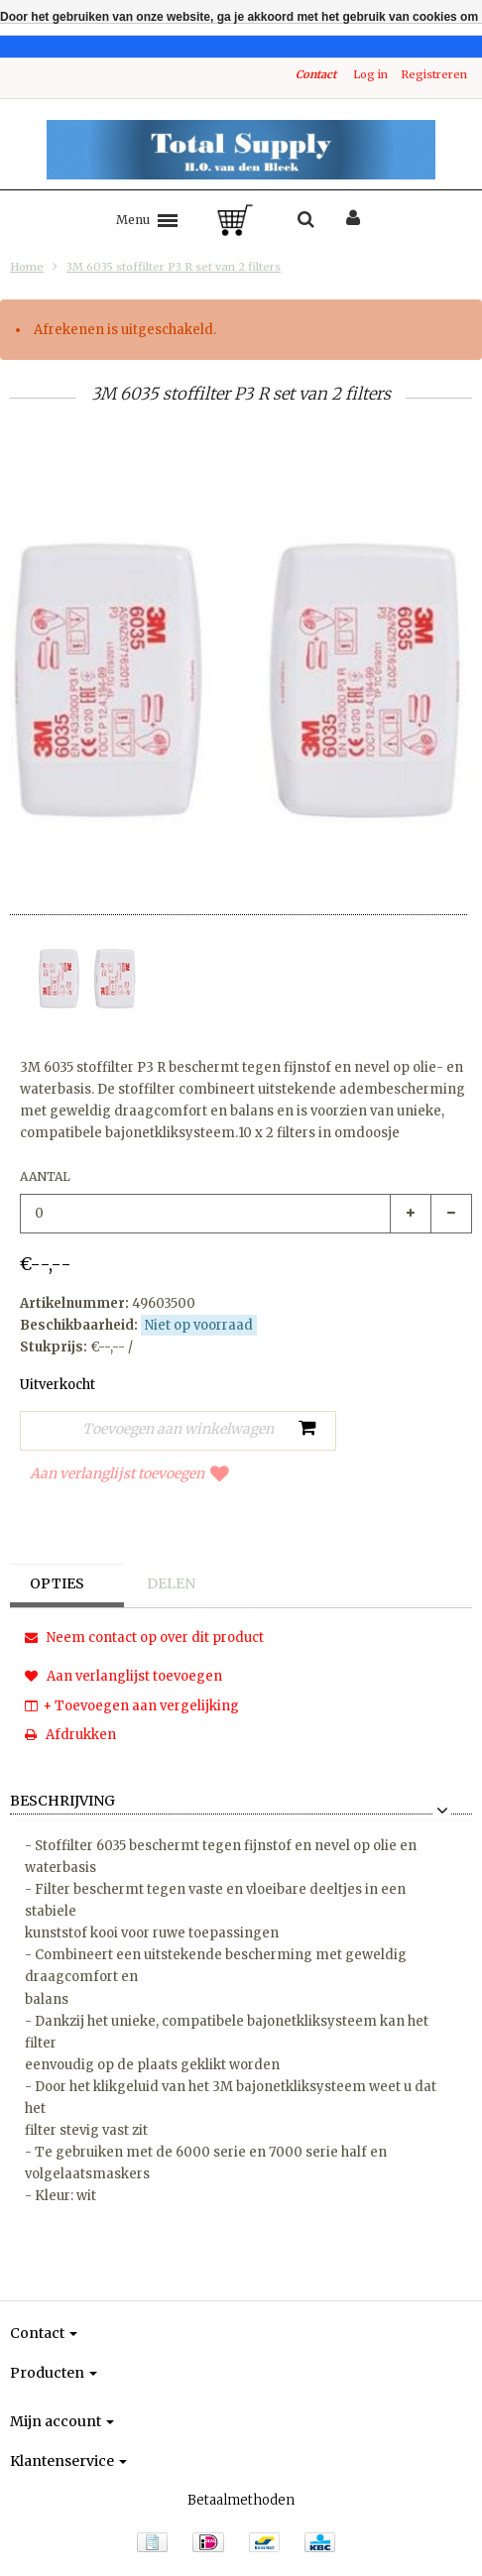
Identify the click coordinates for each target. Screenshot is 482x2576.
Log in (370, 74)
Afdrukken (70, 1734)
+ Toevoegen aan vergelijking (132, 1706)
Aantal (45, 1176)
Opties (57, 1583)
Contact (316, 74)
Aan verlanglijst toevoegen (129, 1473)
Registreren (434, 74)
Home (27, 267)
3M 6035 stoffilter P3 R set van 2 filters (173, 267)
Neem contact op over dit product (144, 1637)
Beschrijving (62, 1802)
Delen (171, 1583)
